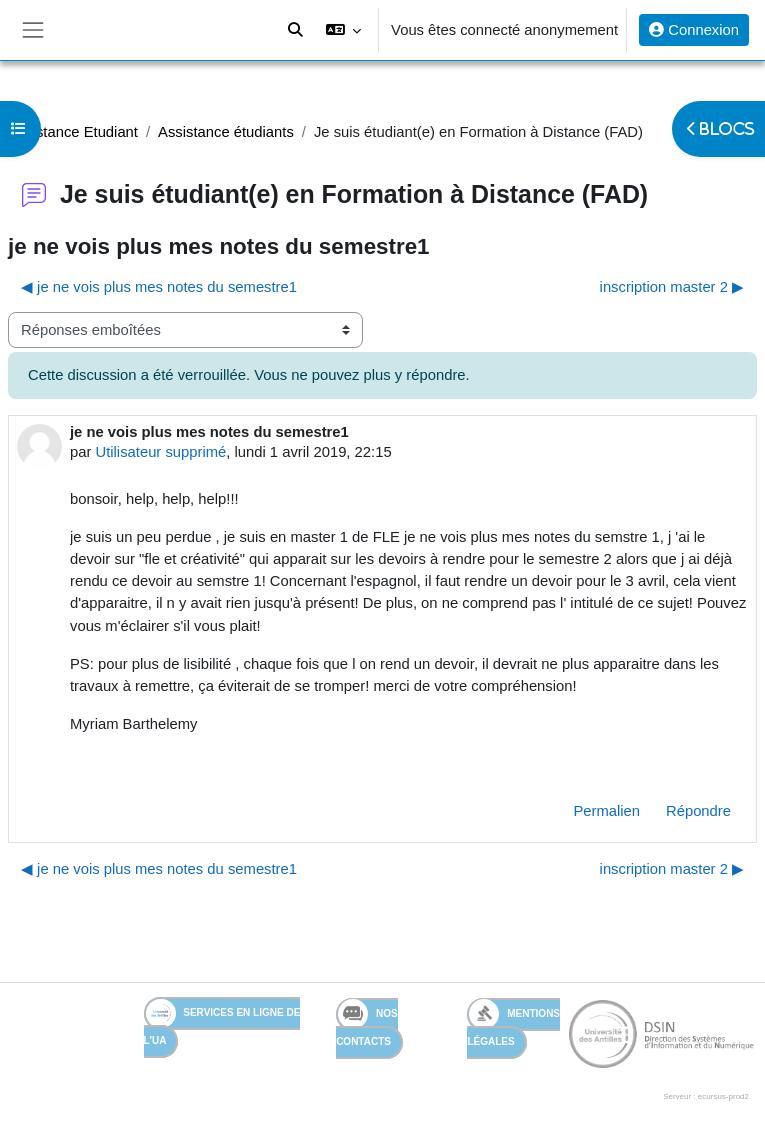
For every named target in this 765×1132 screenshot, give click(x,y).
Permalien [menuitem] (606, 811)
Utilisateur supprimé (161, 452)
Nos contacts (366, 1023)
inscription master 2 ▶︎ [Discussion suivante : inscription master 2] (672, 287)
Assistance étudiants (226, 132)
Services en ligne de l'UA (222, 1022)
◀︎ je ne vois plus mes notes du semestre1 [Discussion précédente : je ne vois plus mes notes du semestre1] (159, 287)
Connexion (694, 30)
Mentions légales (513, 1022)
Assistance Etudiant (73, 132)
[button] (344, 30)
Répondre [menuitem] (698, 811)
